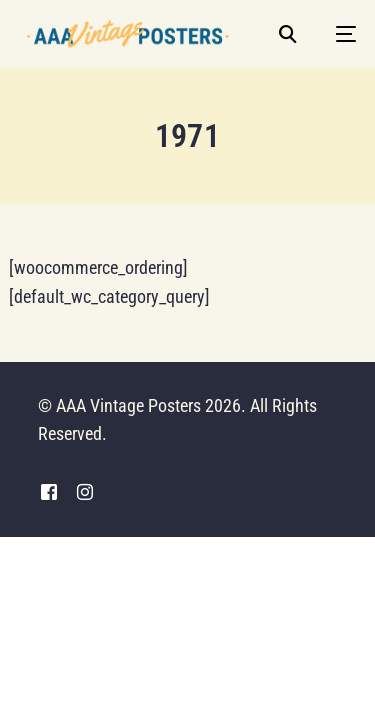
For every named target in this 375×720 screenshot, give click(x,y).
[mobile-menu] (336, 34)
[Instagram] (85, 492)
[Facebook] (49, 492)
